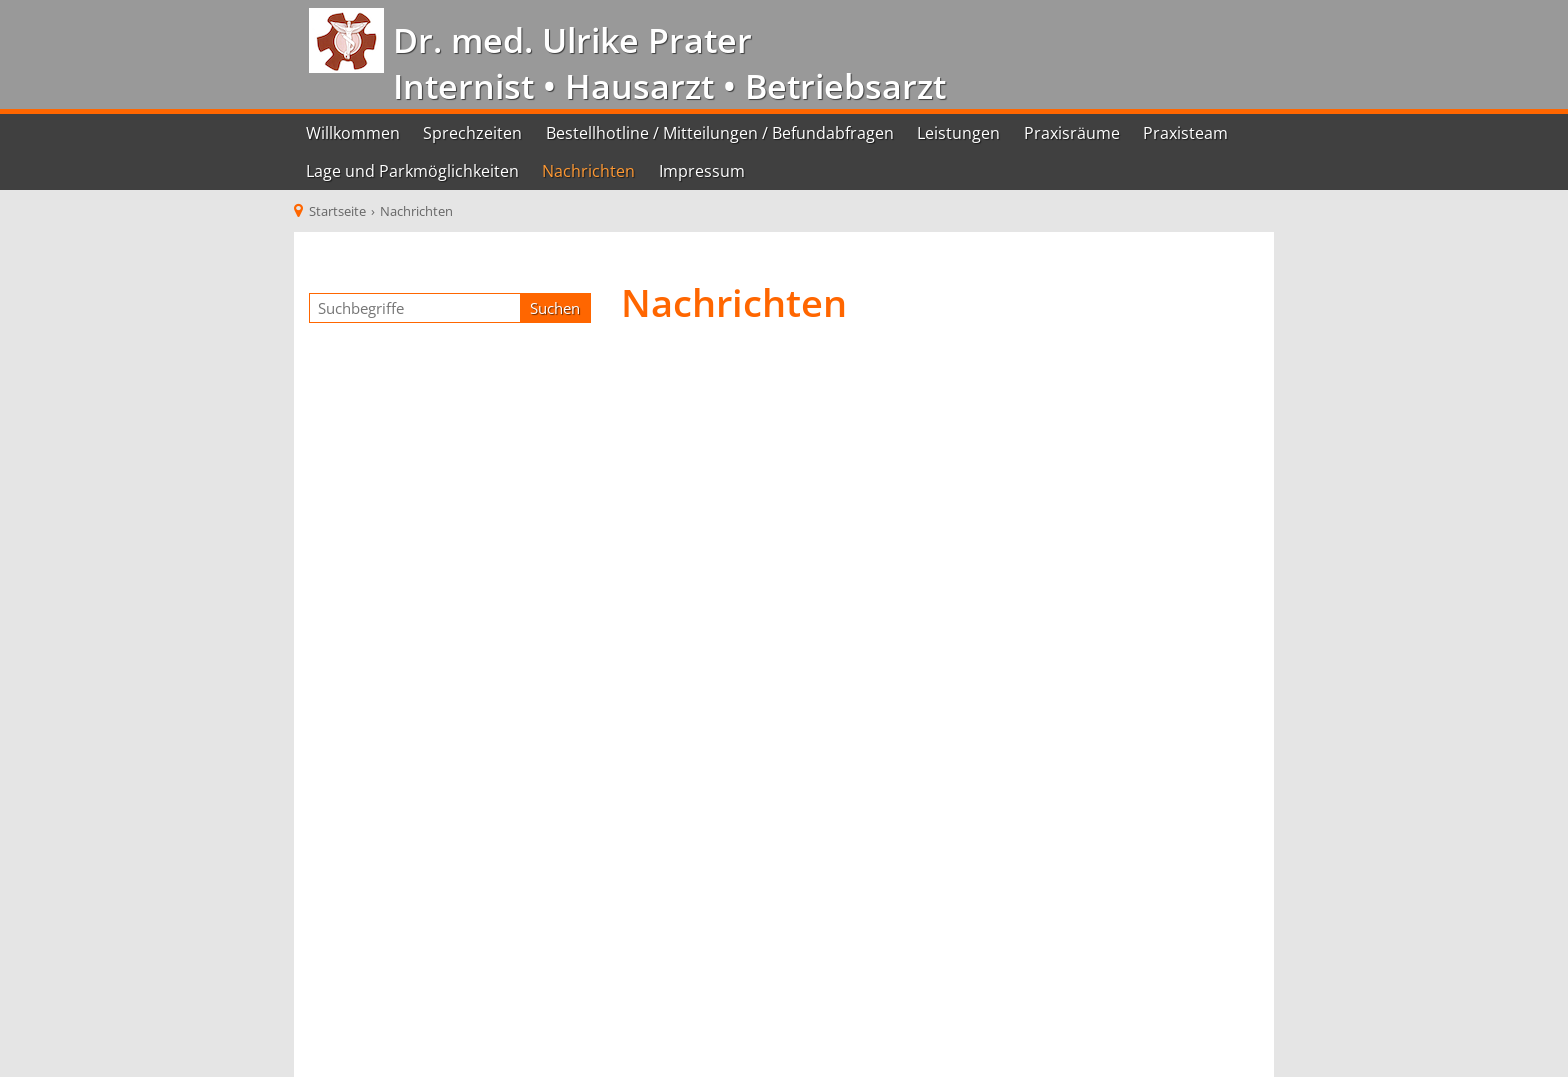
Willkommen (353, 133)
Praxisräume (1072, 133)
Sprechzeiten (472, 133)
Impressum (702, 171)
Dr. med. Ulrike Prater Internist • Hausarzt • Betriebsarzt (665, 63)
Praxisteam (1185, 133)
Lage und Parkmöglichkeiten (412, 171)
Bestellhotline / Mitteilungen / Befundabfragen (720, 133)
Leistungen (958, 133)
